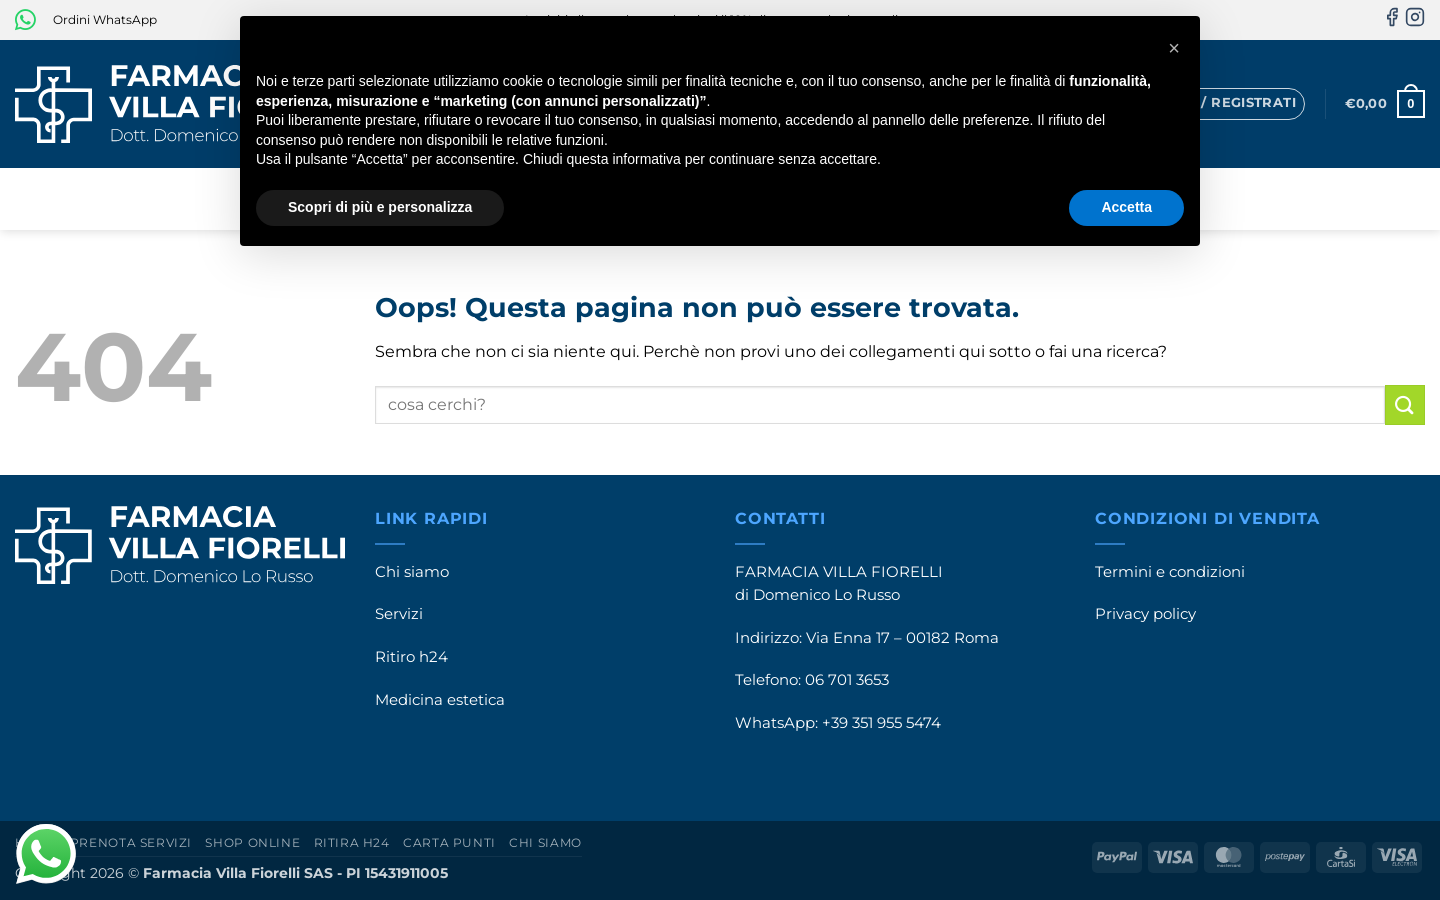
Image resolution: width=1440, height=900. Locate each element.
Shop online (252, 842)
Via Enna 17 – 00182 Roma (902, 638)
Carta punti (449, 842)
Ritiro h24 (411, 657)
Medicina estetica (440, 700)
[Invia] (1405, 404)
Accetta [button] (1126, 207)
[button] (1219, 104)
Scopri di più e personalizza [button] (380, 207)
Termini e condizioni (1170, 572)
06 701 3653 (847, 680)
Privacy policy (1145, 614)
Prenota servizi (131, 842)
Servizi (399, 614)
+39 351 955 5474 (881, 723)
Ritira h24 (352, 842)
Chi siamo (412, 572)
